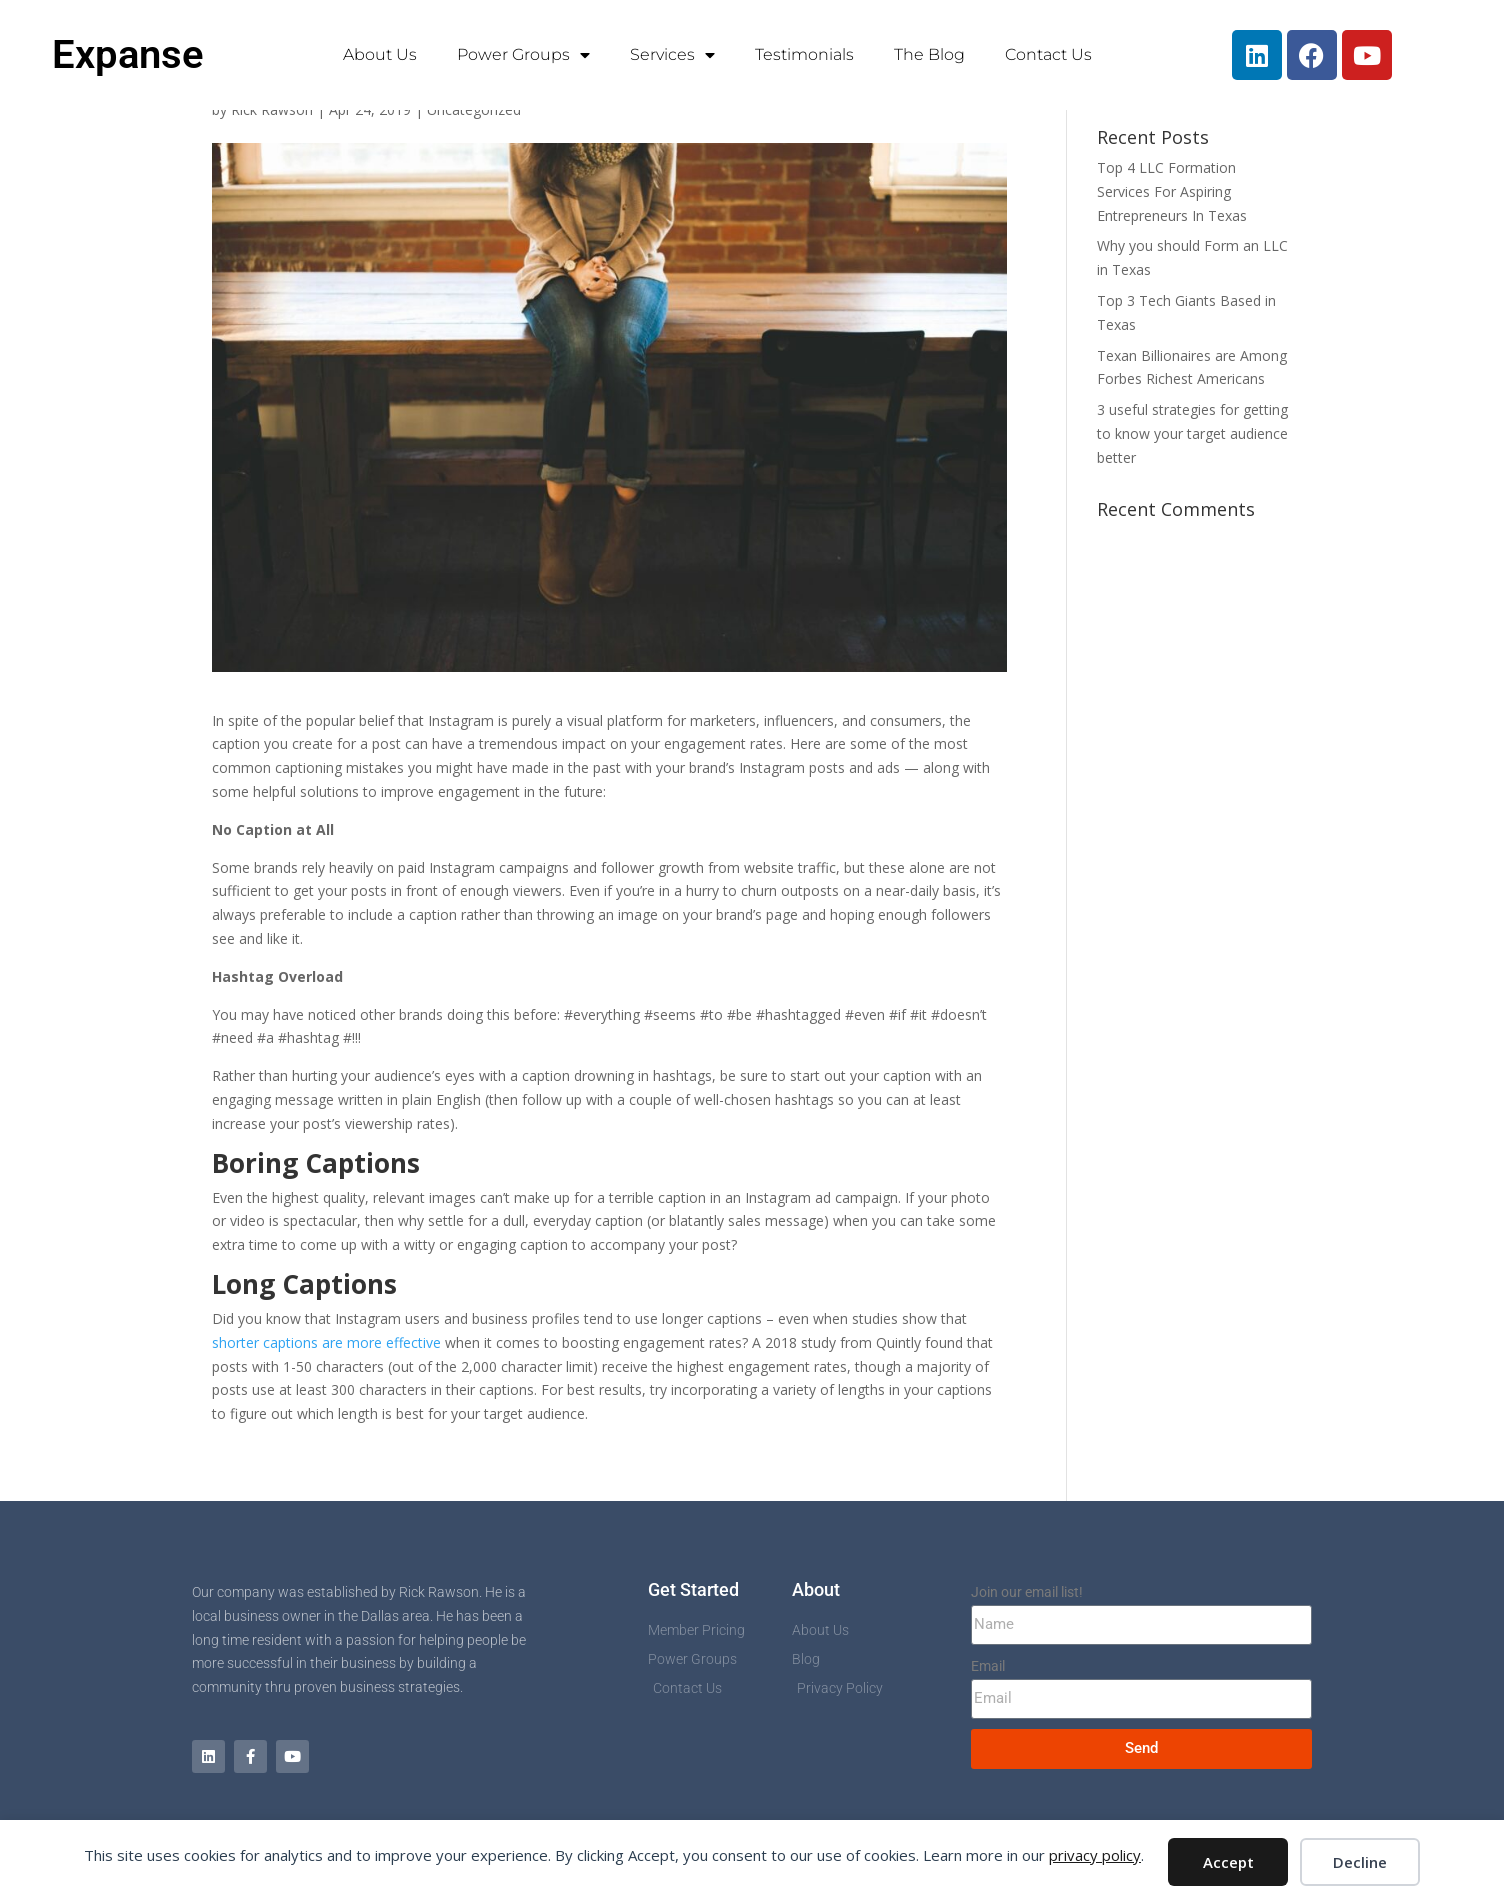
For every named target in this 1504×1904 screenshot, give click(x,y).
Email (988, 1666)
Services (672, 55)
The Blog (929, 54)
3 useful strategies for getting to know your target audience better (1192, 433)
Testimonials (804, 54)
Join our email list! (1027, 1592)
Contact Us (1048, 54)
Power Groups (523, 55)
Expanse (128, 54)
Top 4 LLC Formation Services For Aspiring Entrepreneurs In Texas (1172, 191)
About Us (380, 54)
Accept (1228, 1862)
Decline (1360, 1862)
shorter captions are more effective (326, 1342)
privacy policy (1095, 1855)
